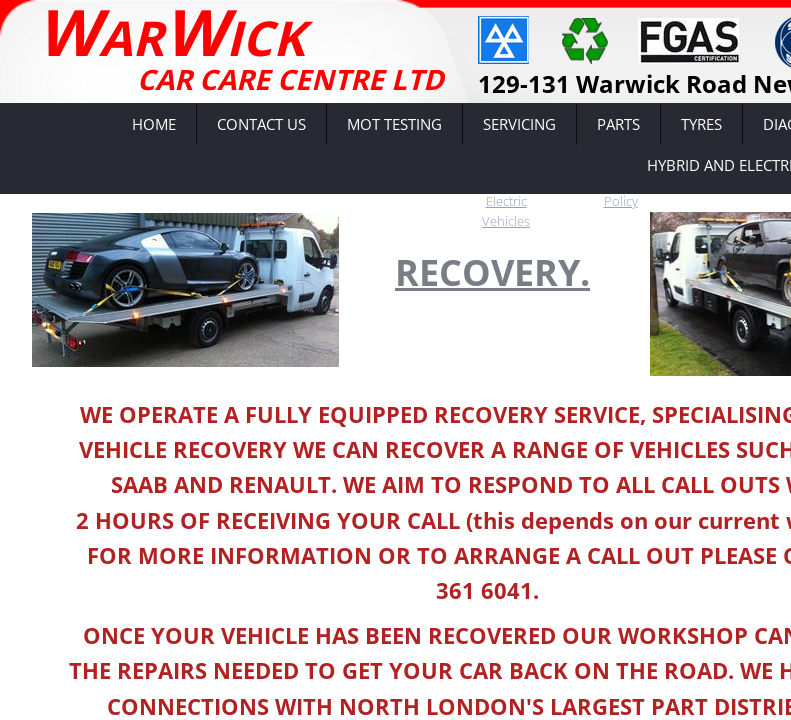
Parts (618, 124)
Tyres (701, 124)
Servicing (519, 124)
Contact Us (261, 124)
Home (154, 124)
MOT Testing (394, 124)
